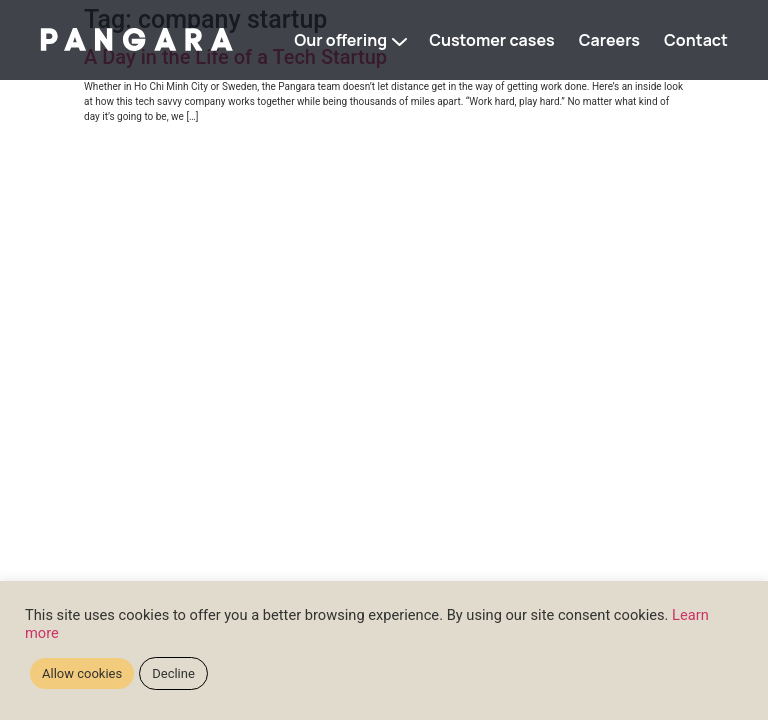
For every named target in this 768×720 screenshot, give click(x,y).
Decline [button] (173, 673)
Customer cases (492, 40)
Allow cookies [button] (82, 673)
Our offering (340, 40)
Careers (609, 40)
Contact (696, 40)
